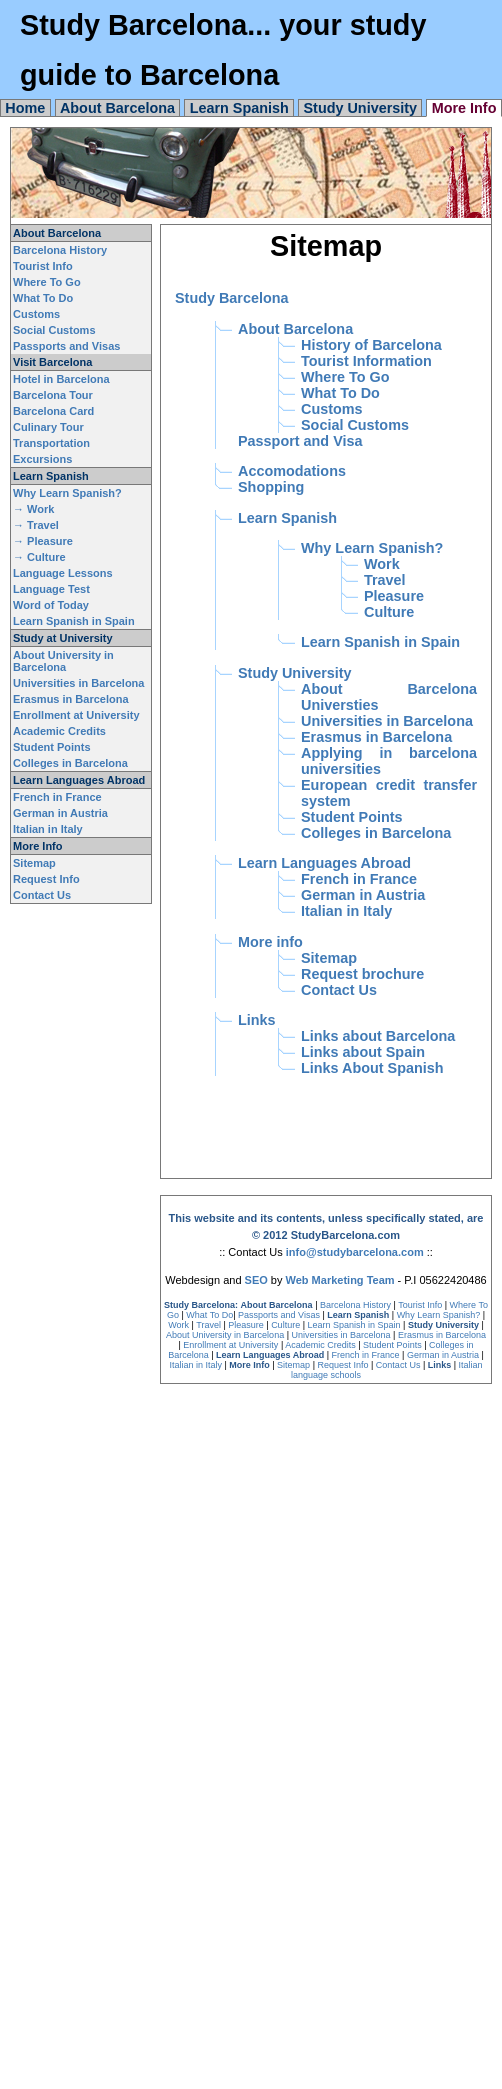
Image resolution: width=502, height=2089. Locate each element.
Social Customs (54, 330)
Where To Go (47, 282)
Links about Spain (363, 1052)
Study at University (63, 638)
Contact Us (42, 895)
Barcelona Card (53, 411)
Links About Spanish (372, 1068)
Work (382, 564)
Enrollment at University (76, 715)
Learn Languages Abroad (79, 780)
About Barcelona (117, 108)
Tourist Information (366, 361)
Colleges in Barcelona (70, 763)
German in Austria (60, 813)
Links (257, 1020)
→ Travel (36, 525)
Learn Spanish (239, 108)
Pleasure (394, 596)
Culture (389, 612)
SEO (256, 1280)
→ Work (33, 509)
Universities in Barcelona (78, 683)
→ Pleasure (43, 541)
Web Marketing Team (340, 1280)
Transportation (51, 443)
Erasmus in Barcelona (71, 699)
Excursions (42, 459)
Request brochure (362, 974)
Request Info (46, 879)
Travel (385, 580)
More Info (464, 108)
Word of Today (51, 605)
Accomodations (292, 471)
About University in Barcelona (63, 661)
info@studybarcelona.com (355, 1252)
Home (25, 108)
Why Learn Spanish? (67, 493)
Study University (360, 108)
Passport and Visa (300, 441)
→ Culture (39, 557)
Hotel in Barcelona (61, 379)
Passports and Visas (66, 346)
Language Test (51, 589)
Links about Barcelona (378, 1036)
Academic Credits (59, 731)
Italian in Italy (48, 829)
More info (270, 942)
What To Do (43, 298)
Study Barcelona (232, 298)
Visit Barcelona (52, 362)
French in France (57, 797)
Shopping (271, 487)
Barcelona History (60, 250)
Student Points (52, 747)
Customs (36, 314)
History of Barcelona (371, 345)
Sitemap (34, 863)
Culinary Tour (48, 427)
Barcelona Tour (53, 395)
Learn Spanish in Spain (74, 621)
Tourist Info (43, 266)
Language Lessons (63, 573)
